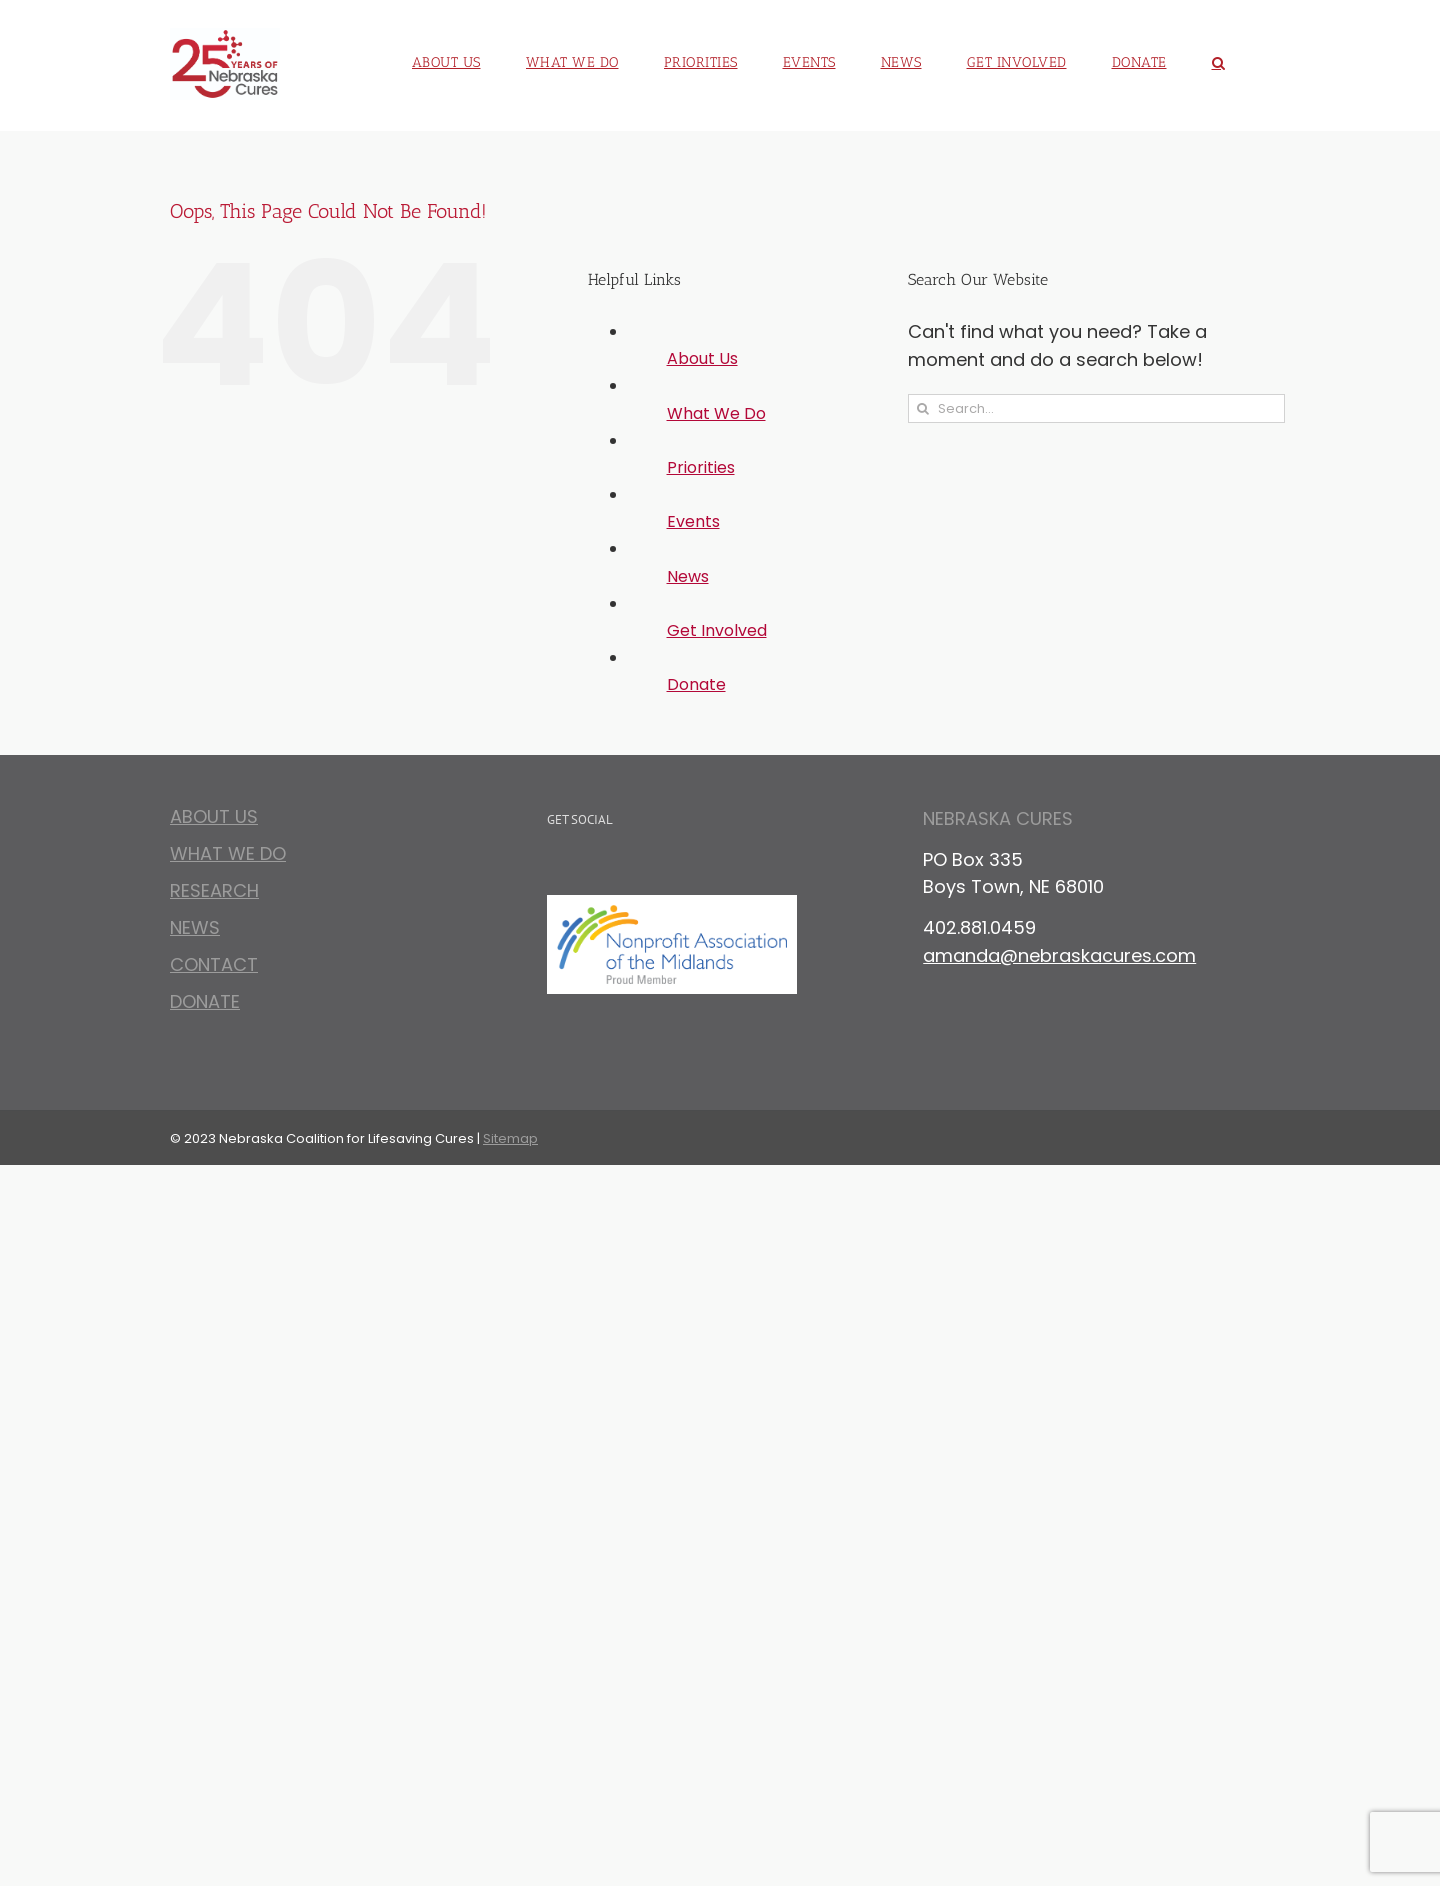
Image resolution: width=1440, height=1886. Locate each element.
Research (214, 890)
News (688, 576)
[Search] (922, 408)
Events (693, 521)
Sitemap (510, 1138)
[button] (1219, 55)
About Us (702, 358)
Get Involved (717, 630)
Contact (214, 964)
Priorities (701, 467)
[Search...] (1096, 408)
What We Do (716, 413)
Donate (696, 684)
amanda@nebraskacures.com (1059, 955)
